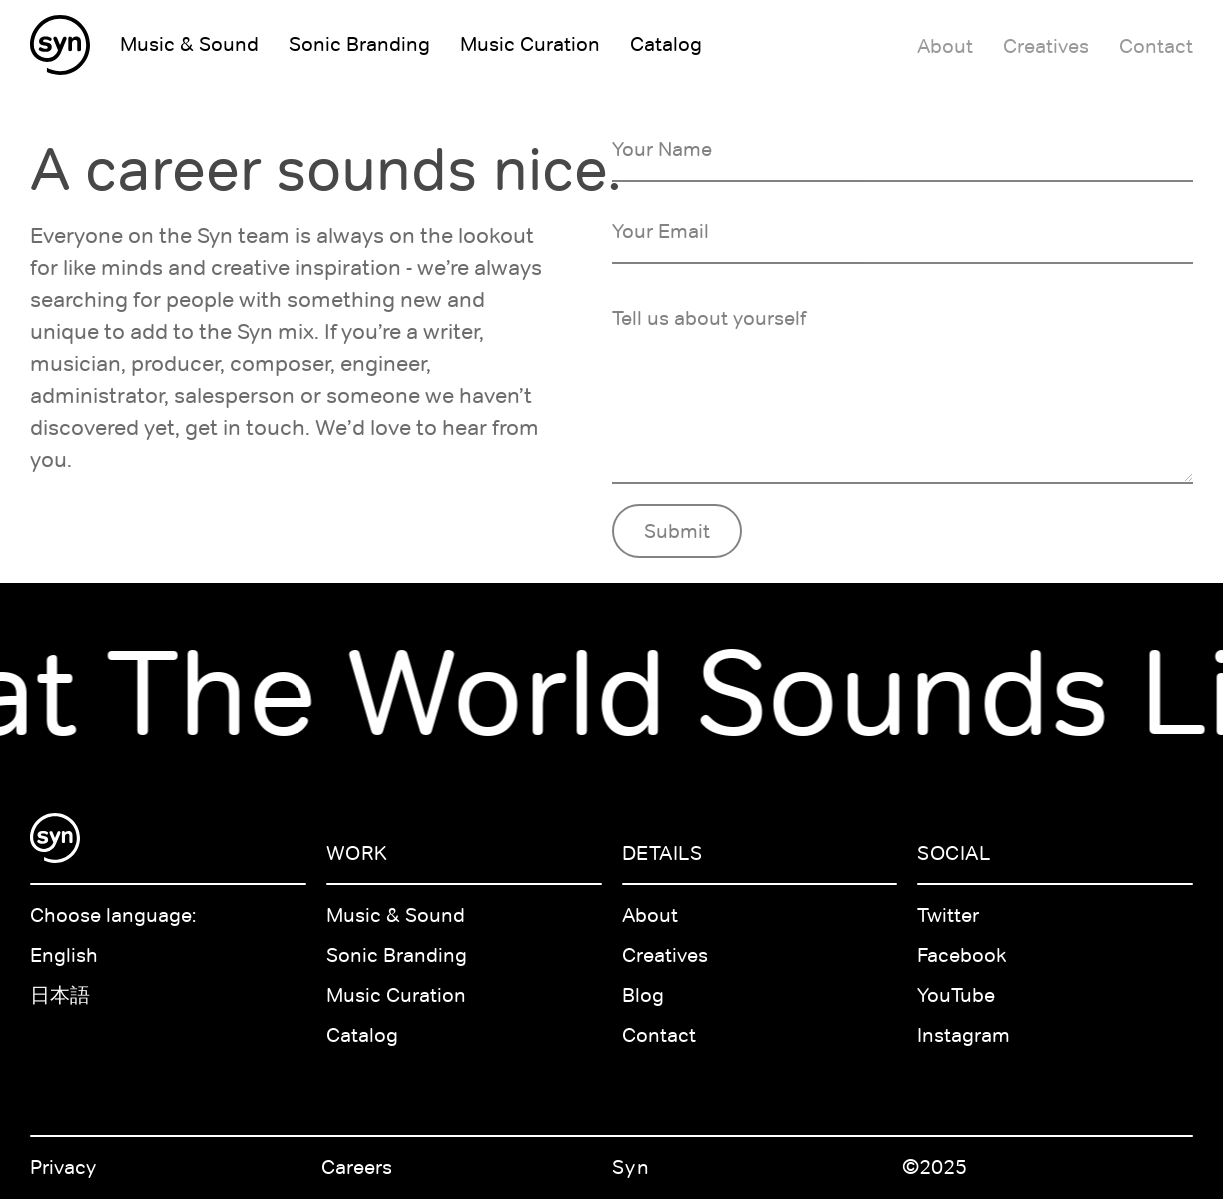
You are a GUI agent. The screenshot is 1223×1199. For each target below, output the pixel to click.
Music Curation (396, 995)
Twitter (948, 915)
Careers (356, 1167)
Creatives (665, 955)
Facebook (962, 955)
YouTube (956, 995)
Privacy (63, 1167)
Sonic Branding (396, 955)
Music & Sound (395, 915)
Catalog (362, 1035)
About (650, 915)
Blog (643, 995)
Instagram (963, 1035)
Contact (659, 1035)
